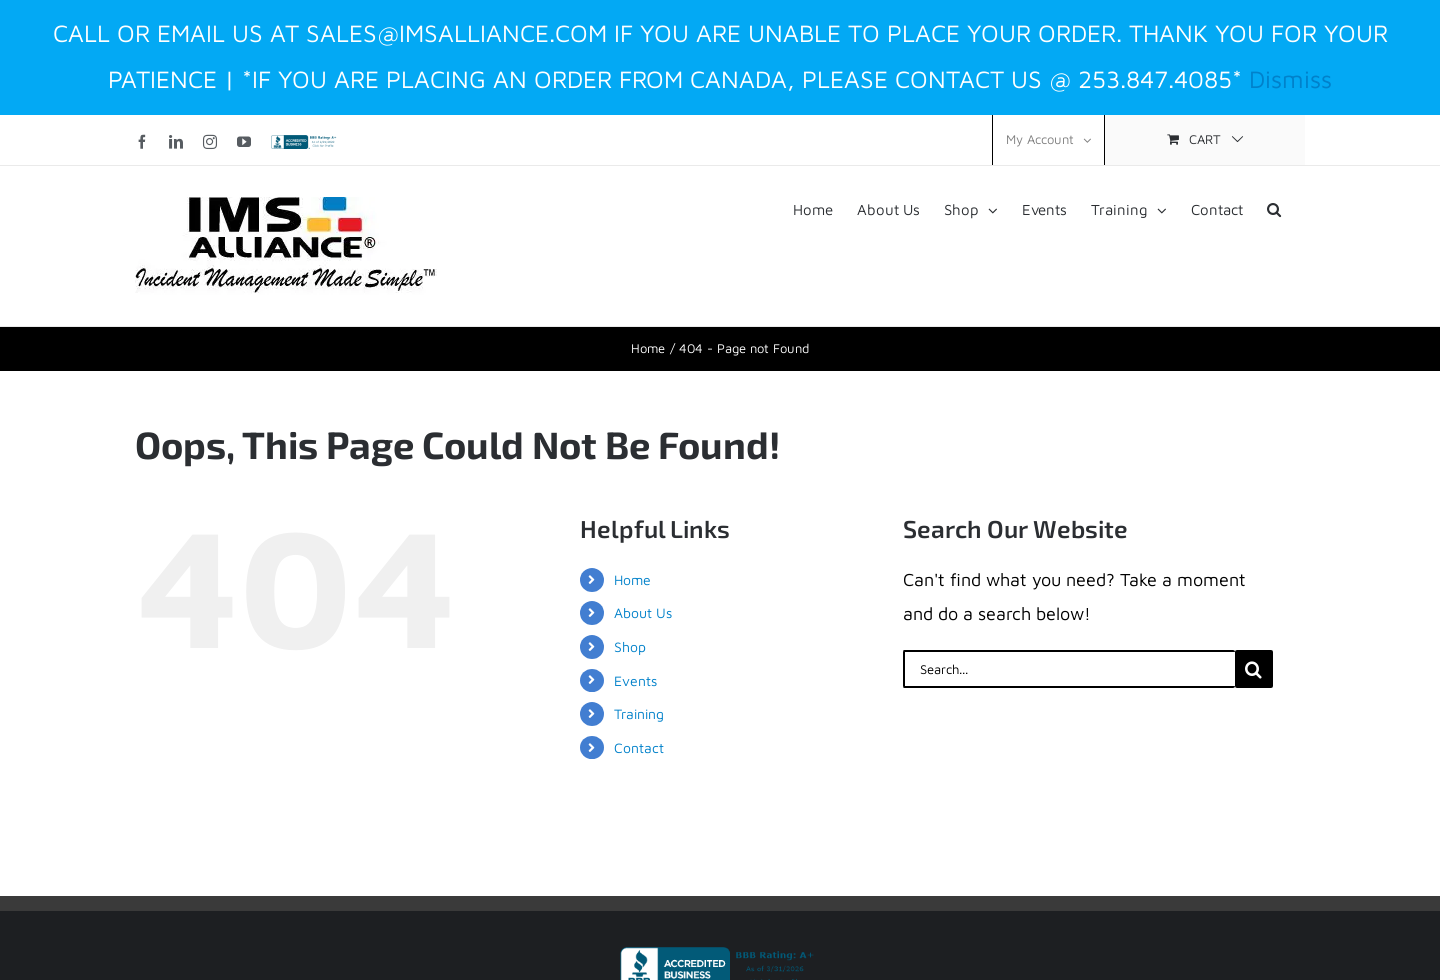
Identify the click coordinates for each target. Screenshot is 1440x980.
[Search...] (1069, 669)
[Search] (1254, 669)
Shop (630, 646)
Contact (639, 747)
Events (635, 680)
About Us (643, 612)
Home (632, 579)
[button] (1274, 208)
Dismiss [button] (1290, 78)
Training (639, 713)
